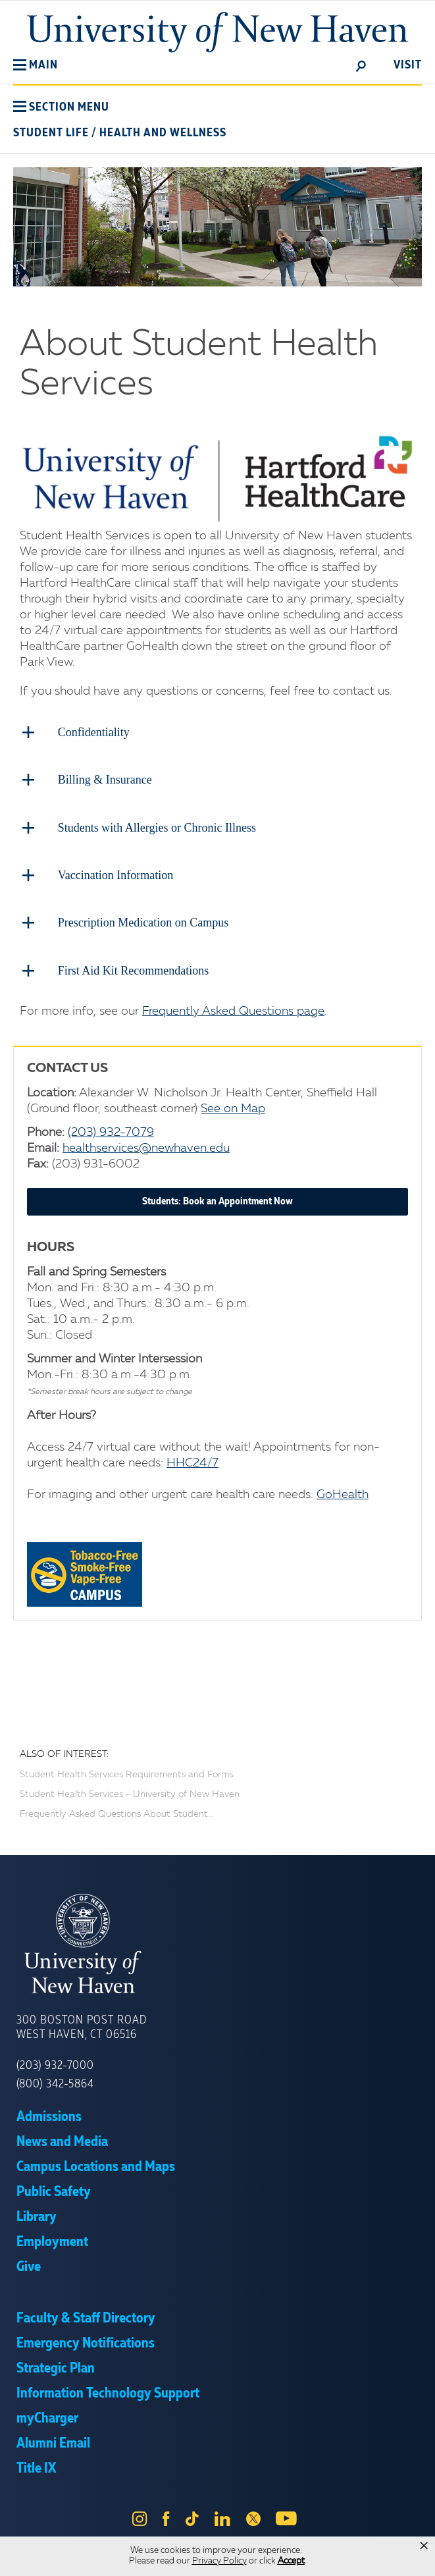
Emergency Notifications (85, 2342)
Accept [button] (291, 2561)
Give (28, 2266)
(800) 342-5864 (55, 2083)
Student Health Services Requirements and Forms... (129, 1773)
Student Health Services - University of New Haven (130, 1793)
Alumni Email (53, 2442)
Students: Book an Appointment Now (217, 1200)
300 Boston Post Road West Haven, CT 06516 (81, 2026)
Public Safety (53, 2191)
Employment (52, 2241)
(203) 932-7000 (55, 2064)
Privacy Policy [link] (219, 2561)
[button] (35, 65)
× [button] (424, 2545)
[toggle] (361, 65)
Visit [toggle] (408, 65)
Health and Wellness (162, 133)
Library (36, 2216)
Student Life (51, 133)
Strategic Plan (55, 2367)
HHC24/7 (192, 1462)
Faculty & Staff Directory (85, 2317)
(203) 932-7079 (111, 1131)
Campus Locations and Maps (95, 2166)
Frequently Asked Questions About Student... (117, 1812)
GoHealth (343, 1493)
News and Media (62, 2140)
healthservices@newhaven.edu (146, 1147)
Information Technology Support (107, 2392)
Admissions (49, 2115)
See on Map (233, 1108)
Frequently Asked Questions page (233, 1010)
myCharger (47, 2417)
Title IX (36, 2467)
